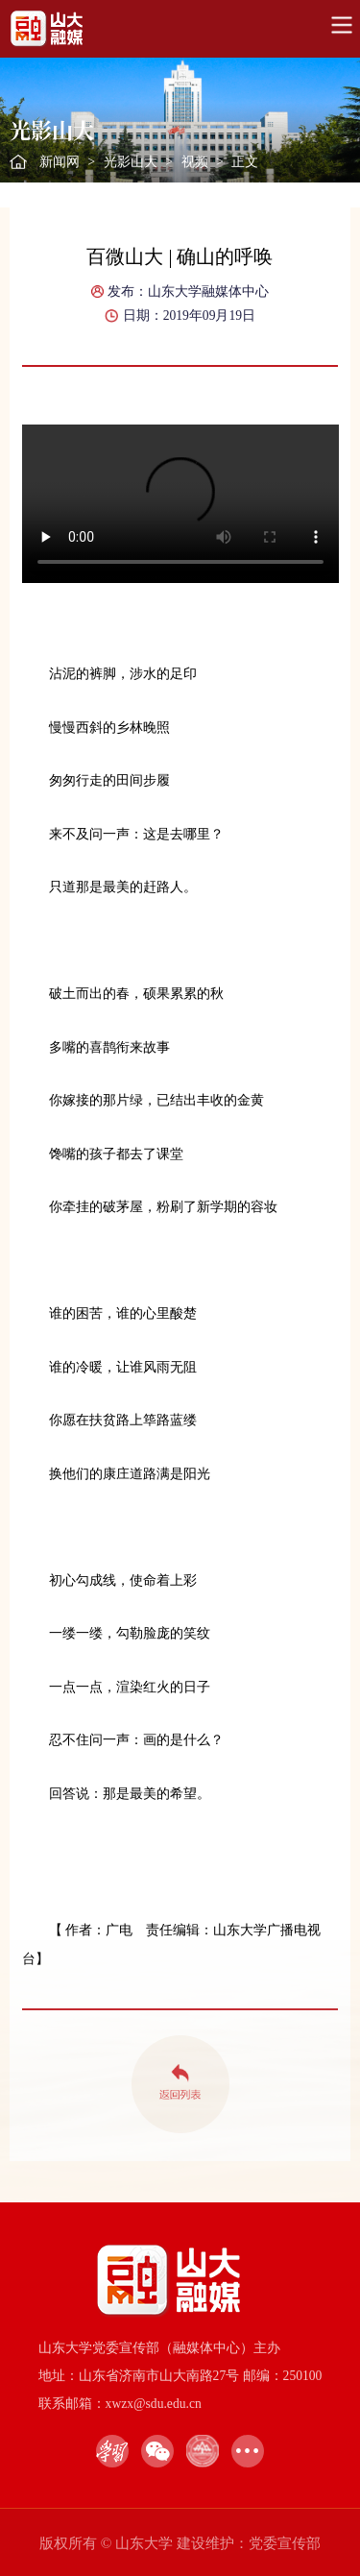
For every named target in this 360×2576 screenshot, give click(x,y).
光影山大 (130, 162)
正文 (244, 162)
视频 (194, 162)
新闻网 (59, 162)
